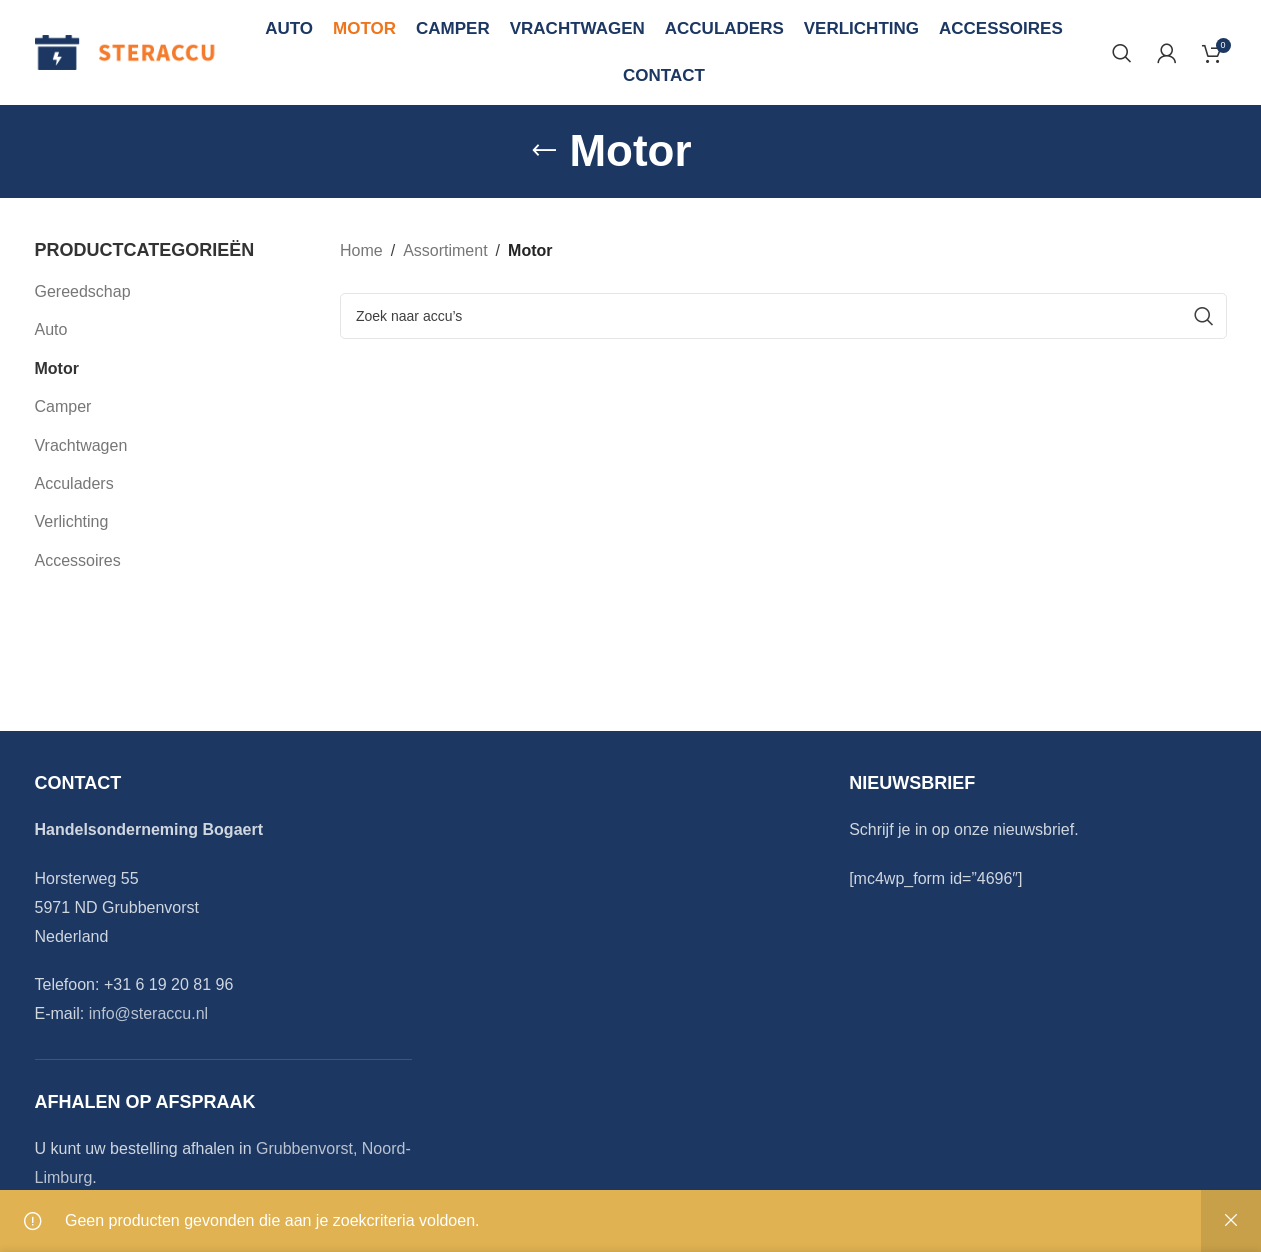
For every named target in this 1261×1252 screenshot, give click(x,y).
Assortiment (445, 250)
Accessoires (78, 560)
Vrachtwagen (81, 445)
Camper (63, 406)
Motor (57, 368)
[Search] (1122, 53)
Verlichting (72, 521)
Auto (51, 329)
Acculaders (74, 483)
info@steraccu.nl (148, 1013)
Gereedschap (83, 291)
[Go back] (544, 151)
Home (361, 250)
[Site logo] (126, 51)
